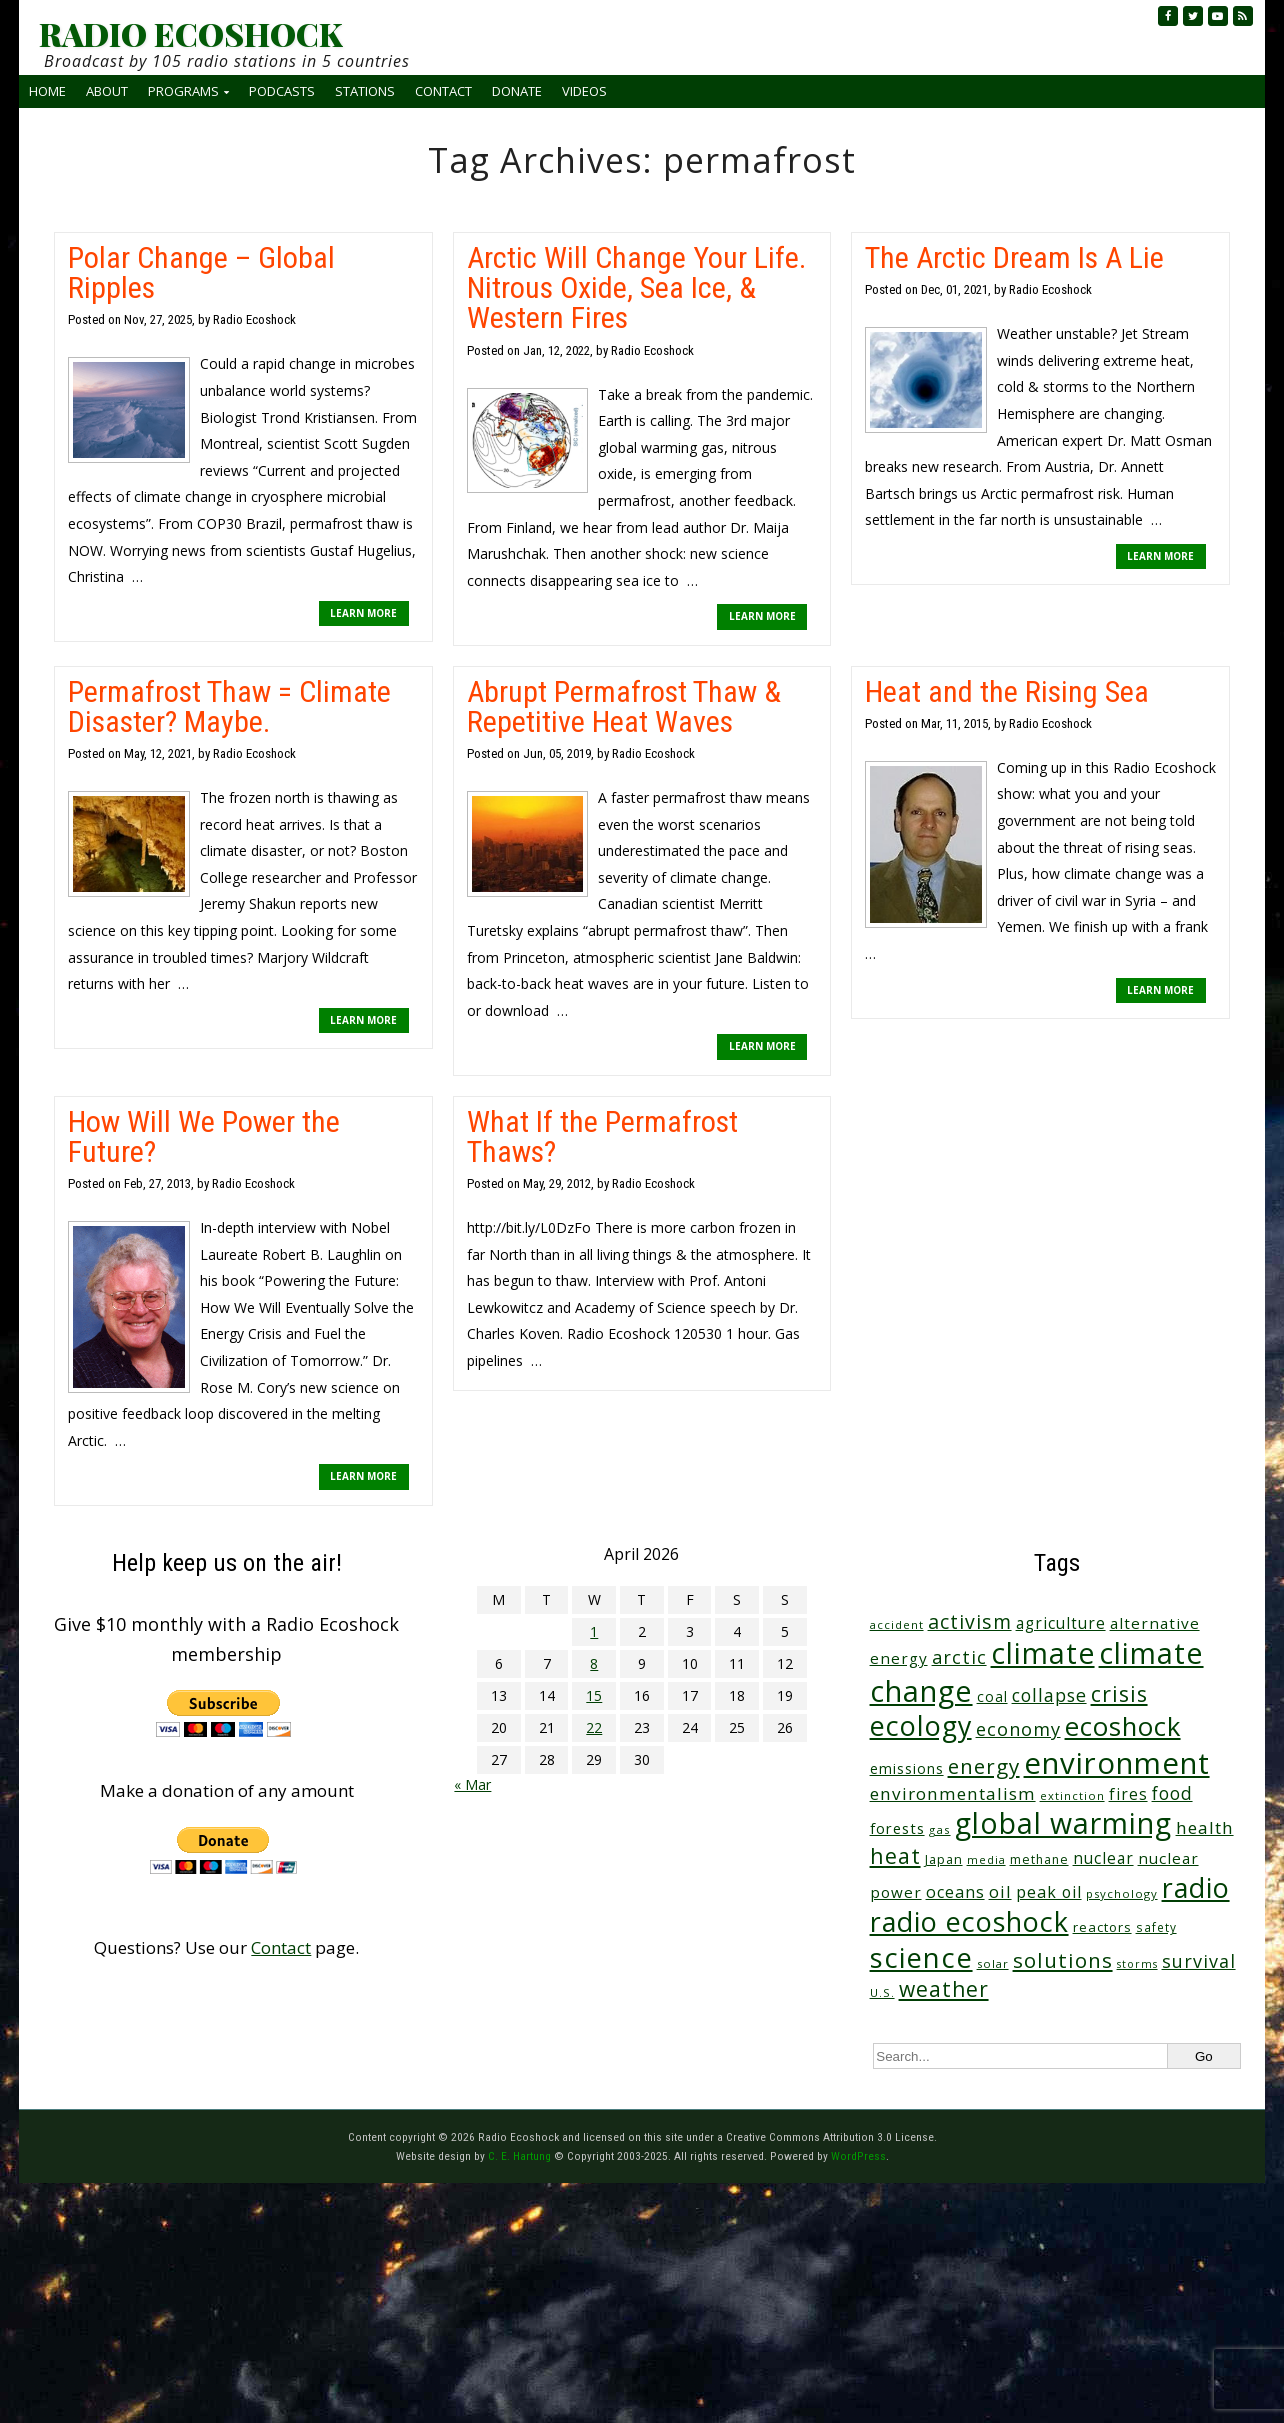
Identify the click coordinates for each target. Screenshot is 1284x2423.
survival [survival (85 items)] (1199, 1961)
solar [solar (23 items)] (993, 1963)
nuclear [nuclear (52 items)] (1103, 1858)
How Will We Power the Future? (204, 1136)
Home (47, 91)
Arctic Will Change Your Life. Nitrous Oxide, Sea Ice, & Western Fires (636, 287)
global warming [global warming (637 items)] (1063, 1823)
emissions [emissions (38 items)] (907, 1768)
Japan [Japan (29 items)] (944, 1859)
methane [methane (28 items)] (1039, 1859)
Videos (584, 91)
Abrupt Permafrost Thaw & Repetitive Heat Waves (624, 706)
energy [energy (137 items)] (984, 1766)
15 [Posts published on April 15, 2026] (594, 1695)
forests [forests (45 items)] (897, 1828)
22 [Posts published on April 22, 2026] (594, 1727)
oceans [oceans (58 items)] (955, 1892)
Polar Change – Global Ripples (201, 272)
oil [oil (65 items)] (1000, 1891)
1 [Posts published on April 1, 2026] (594, 1631)
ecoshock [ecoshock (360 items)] (1123, 1726)
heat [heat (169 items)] (895, 1855)
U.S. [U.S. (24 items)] (882, 1992)
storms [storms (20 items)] (1137, 1964)
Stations (365, 91)
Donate (517, 91)
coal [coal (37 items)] (992, 1696)
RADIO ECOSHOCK (190, 34)
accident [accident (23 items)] (897, 1624)
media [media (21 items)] (986, 1859)
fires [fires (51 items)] (1128, 1794)
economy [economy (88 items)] (1018, 1728)
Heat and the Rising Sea (1007, 691)
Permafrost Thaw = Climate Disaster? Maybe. (229, 706)
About (107, 91)
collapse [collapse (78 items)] (1049, 1695)
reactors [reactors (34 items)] (1102, 1927)
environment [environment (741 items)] (1117, 1763)
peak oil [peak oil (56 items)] (1049, 1892)
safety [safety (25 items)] (1156, 1927)
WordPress (858, 2156)
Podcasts (282, 91)
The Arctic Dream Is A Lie (1014, 257)
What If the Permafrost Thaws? (602, 1136)
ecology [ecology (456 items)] (921, 1725)
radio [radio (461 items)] (1196, 1887)
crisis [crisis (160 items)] (1119, 1693)
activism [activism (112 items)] (970, 1621)
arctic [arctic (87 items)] (959, 1657)
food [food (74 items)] (1172, 1793)
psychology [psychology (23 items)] (1122, 1893)
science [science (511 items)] (921, 1957)
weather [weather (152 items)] (944, 1989)
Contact (443, 91)
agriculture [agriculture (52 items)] (1061, 1623)
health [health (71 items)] (1205, 1827)
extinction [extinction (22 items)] (1072, 1795)
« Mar (472, 1784)
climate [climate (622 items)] (1043, 1653)
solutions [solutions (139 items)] (1063, 1960)
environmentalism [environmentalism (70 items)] (953, 1793)
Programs (183, 91)
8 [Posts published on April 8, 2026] (594, 1663)
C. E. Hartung (519, 2156)
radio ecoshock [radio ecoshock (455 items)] (969, 1921)
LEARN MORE (363, 613)
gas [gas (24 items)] (940, 1829)
